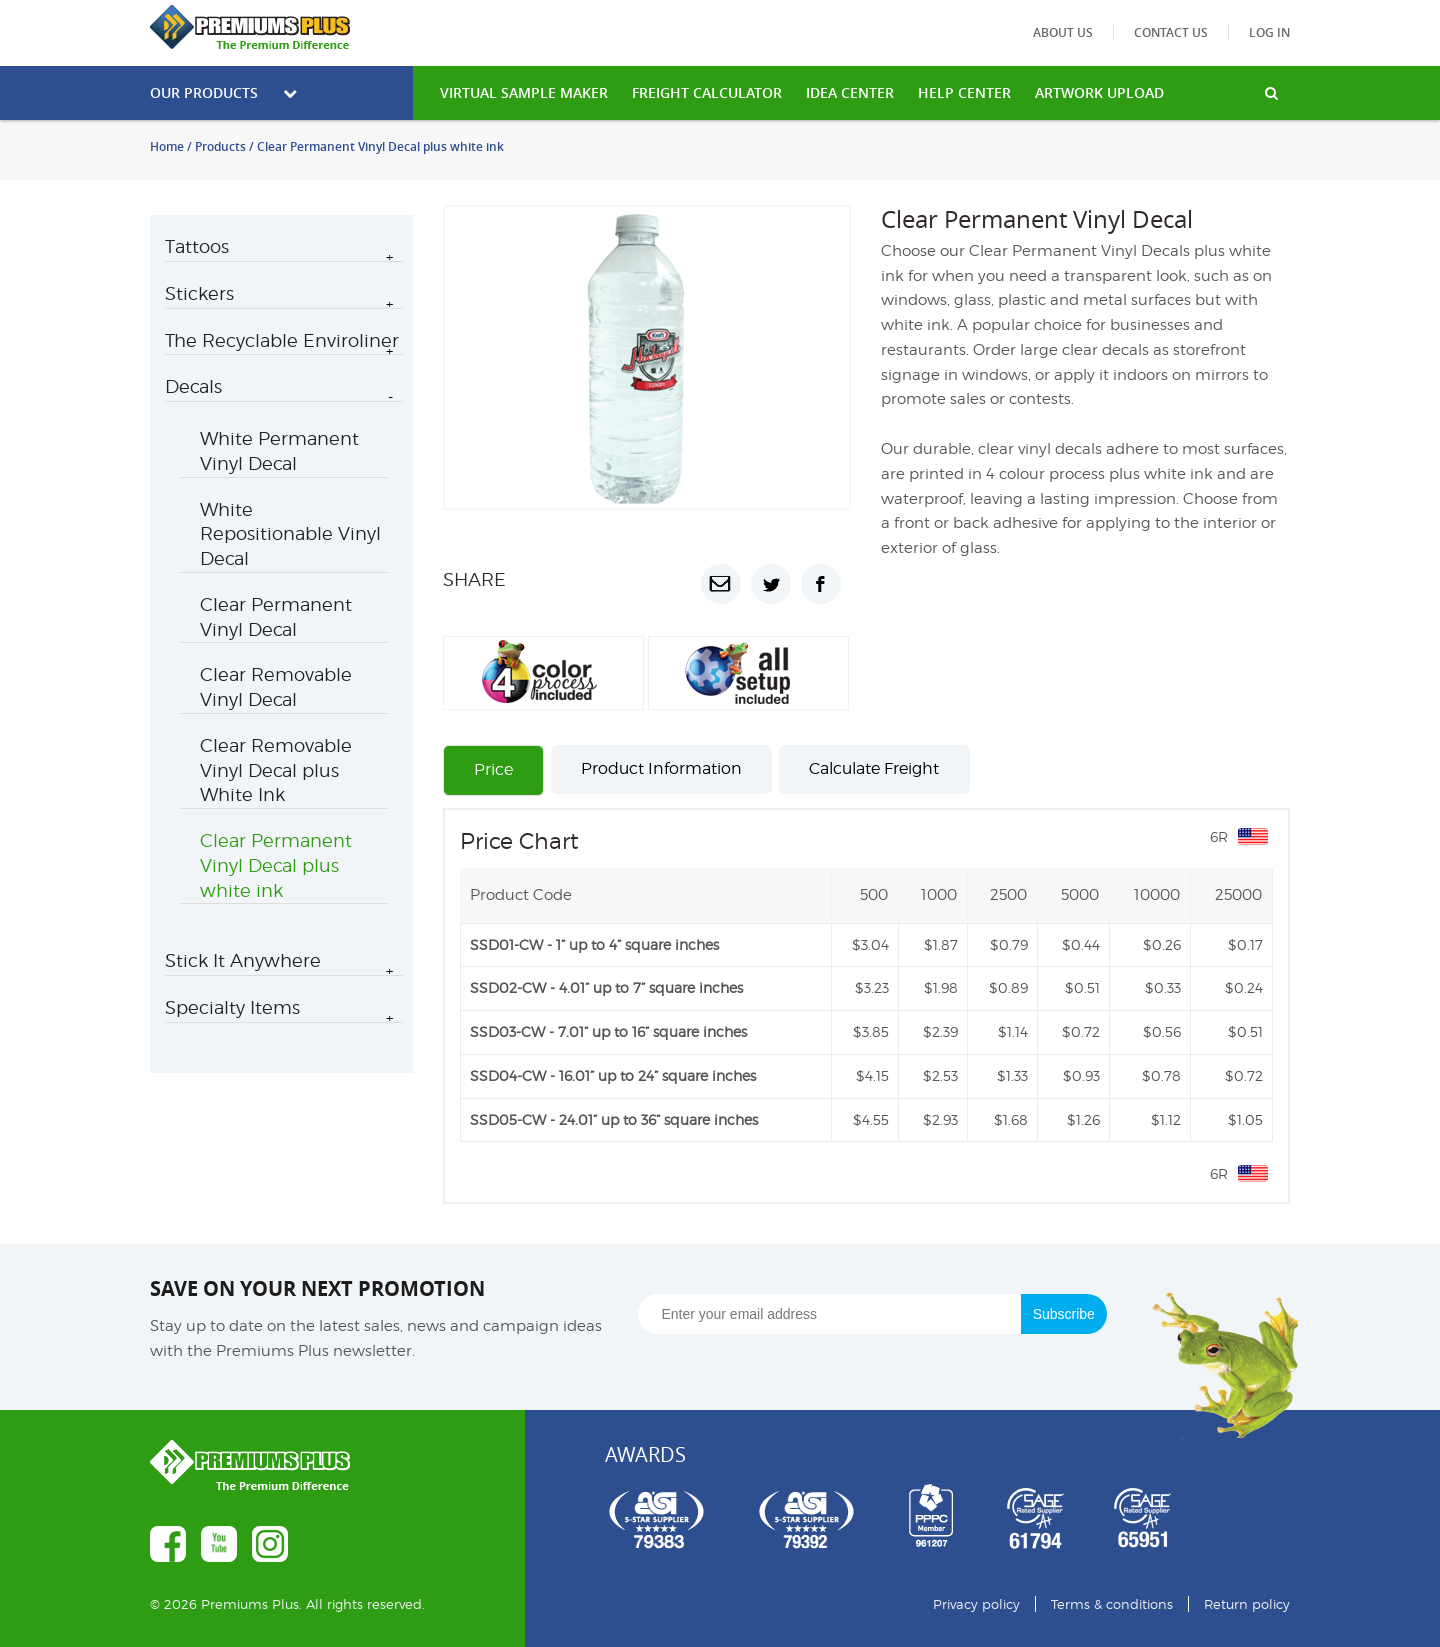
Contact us (1171, 32)
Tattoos (197, 246)
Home (167, 146)
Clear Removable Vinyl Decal (276, 687)
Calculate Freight (874, 768)
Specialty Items (232, 1007)
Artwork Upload (1099, 92)
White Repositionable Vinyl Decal (290, 534)
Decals (193, 386)
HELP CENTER (964, 92)
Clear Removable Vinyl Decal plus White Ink (276, 770)
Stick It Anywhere (243, 960)
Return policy (1247, 1604)
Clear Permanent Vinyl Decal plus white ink (276, 865)
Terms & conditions (1112, 1604)
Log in (1269, 32)
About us (1063, 32)
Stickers (199, 293)
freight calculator (707, 92)
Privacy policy (976, 1604)
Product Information (661, 768)
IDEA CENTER (850, 92)
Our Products (223, 92)
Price (493, 769)
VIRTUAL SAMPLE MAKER (524, 92)
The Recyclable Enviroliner (282, 340)
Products (220, 146)
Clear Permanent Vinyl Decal (276, 617)
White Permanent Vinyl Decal (279, 451)
